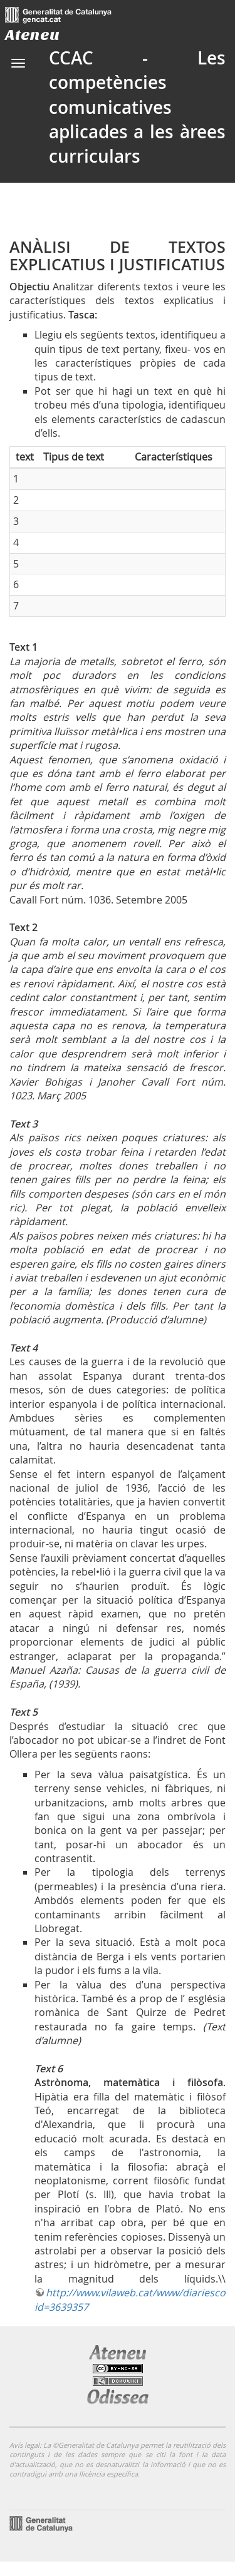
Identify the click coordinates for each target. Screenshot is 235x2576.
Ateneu (32, 35)
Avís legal (24, 2445)
